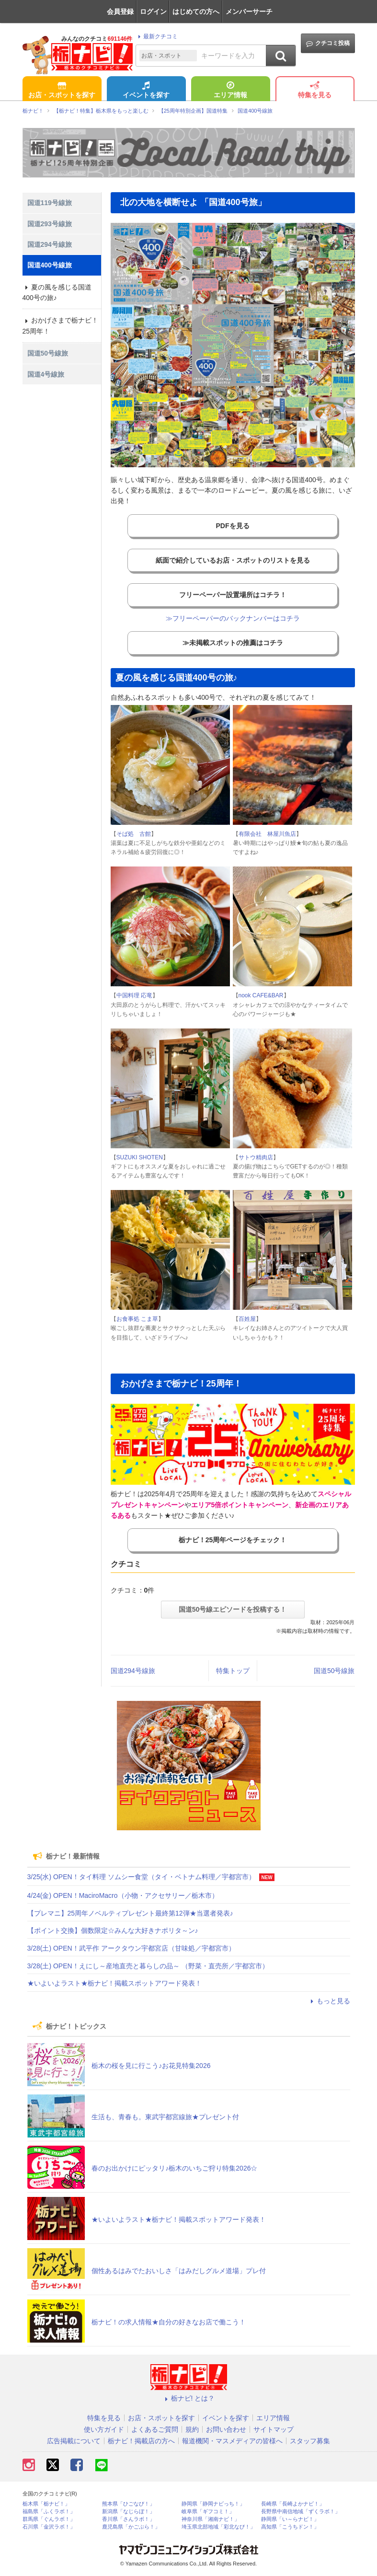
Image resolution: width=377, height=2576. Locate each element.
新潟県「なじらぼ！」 (128, 2511)
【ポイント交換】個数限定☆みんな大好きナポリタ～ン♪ (112, 1930)
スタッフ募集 (310, 2441)
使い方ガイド (104, 2429)
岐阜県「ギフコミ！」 (208, 2511)
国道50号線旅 (334, 1671)
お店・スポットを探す (61, 90)
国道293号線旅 (49, 224)
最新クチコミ (156, 36)
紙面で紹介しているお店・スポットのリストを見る (233, 560)
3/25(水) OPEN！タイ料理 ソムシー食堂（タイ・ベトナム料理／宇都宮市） (141, 1877)
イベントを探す (146, 90)
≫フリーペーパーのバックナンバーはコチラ (233, 618)
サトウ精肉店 (256, 1157)
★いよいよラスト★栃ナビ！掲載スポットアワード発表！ (114, 1983)
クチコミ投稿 (328, 43)
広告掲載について (74, 2441)
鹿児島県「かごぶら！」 (131, 2527)
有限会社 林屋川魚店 (267, 834)
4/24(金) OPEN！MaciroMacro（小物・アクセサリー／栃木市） (122, 1895)
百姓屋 (247, 1319)
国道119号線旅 (49, 203)
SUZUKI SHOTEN (139, 1157)
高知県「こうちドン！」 (290, 2527)
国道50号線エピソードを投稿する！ (233, 1609)
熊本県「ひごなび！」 (128, 2504)
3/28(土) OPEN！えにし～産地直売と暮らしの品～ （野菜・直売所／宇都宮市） (148, 1966)
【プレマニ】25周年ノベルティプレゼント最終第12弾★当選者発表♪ (130, 1913)
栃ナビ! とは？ (188, 2398)
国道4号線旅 (46, 374)
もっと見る (329, 2001)
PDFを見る (233, 526)
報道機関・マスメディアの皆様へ (232, 2441)
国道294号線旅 (133, 1671)
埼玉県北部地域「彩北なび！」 (218, 2527)
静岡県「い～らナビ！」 (290, 2519)
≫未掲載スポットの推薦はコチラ (233, 643)
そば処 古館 (133, 834)
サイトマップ (273, 2429)
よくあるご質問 (154, 2429)
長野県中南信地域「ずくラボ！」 (300, 2511)
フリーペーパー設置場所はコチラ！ (232, 595)
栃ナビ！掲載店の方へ (141, 2441)
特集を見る (314, 90)
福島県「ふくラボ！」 (49, 2511)
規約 (192, 2429)
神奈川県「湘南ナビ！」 (211, 2519)
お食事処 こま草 (137, 1319)
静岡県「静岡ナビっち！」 (213, 2504)
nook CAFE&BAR (261, 995)
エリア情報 (230, 90)
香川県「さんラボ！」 (128, 2519)
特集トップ (233, 1671)
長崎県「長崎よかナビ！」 (292, 2504)
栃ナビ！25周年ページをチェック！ (233, 1540)
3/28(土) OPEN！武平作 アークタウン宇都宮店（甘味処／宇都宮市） (131, 1948)
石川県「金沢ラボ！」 (49, 2527)
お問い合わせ (226, 2429)
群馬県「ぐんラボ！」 (49, 2519)
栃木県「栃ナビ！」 (46, 2504)
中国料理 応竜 (134, 995)
